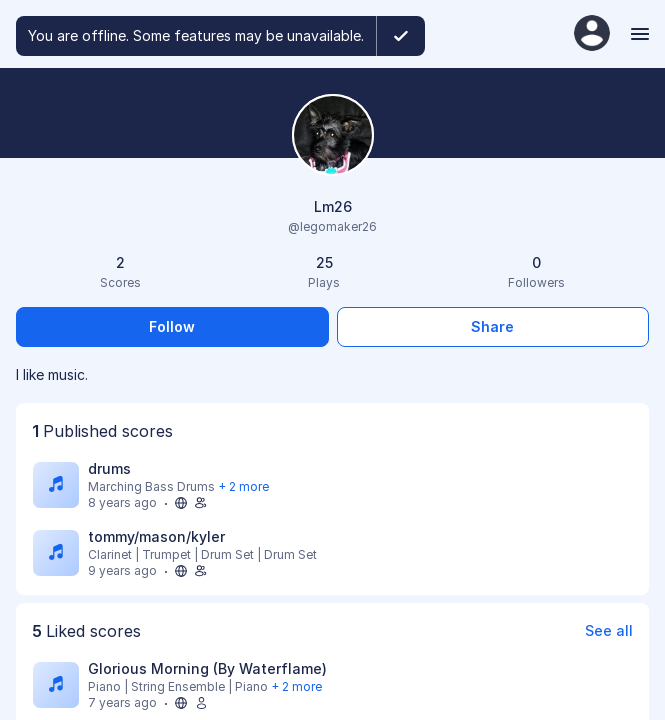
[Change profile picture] (333, 136)
